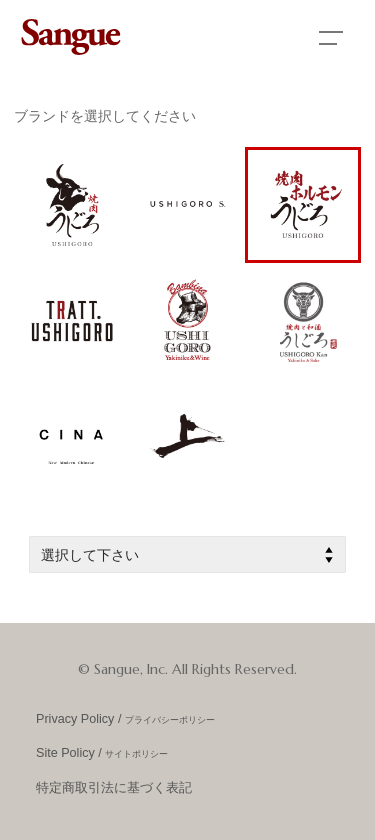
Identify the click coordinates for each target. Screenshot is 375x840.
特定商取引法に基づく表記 (114, 788)
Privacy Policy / (125, 719)
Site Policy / (102, 753)
